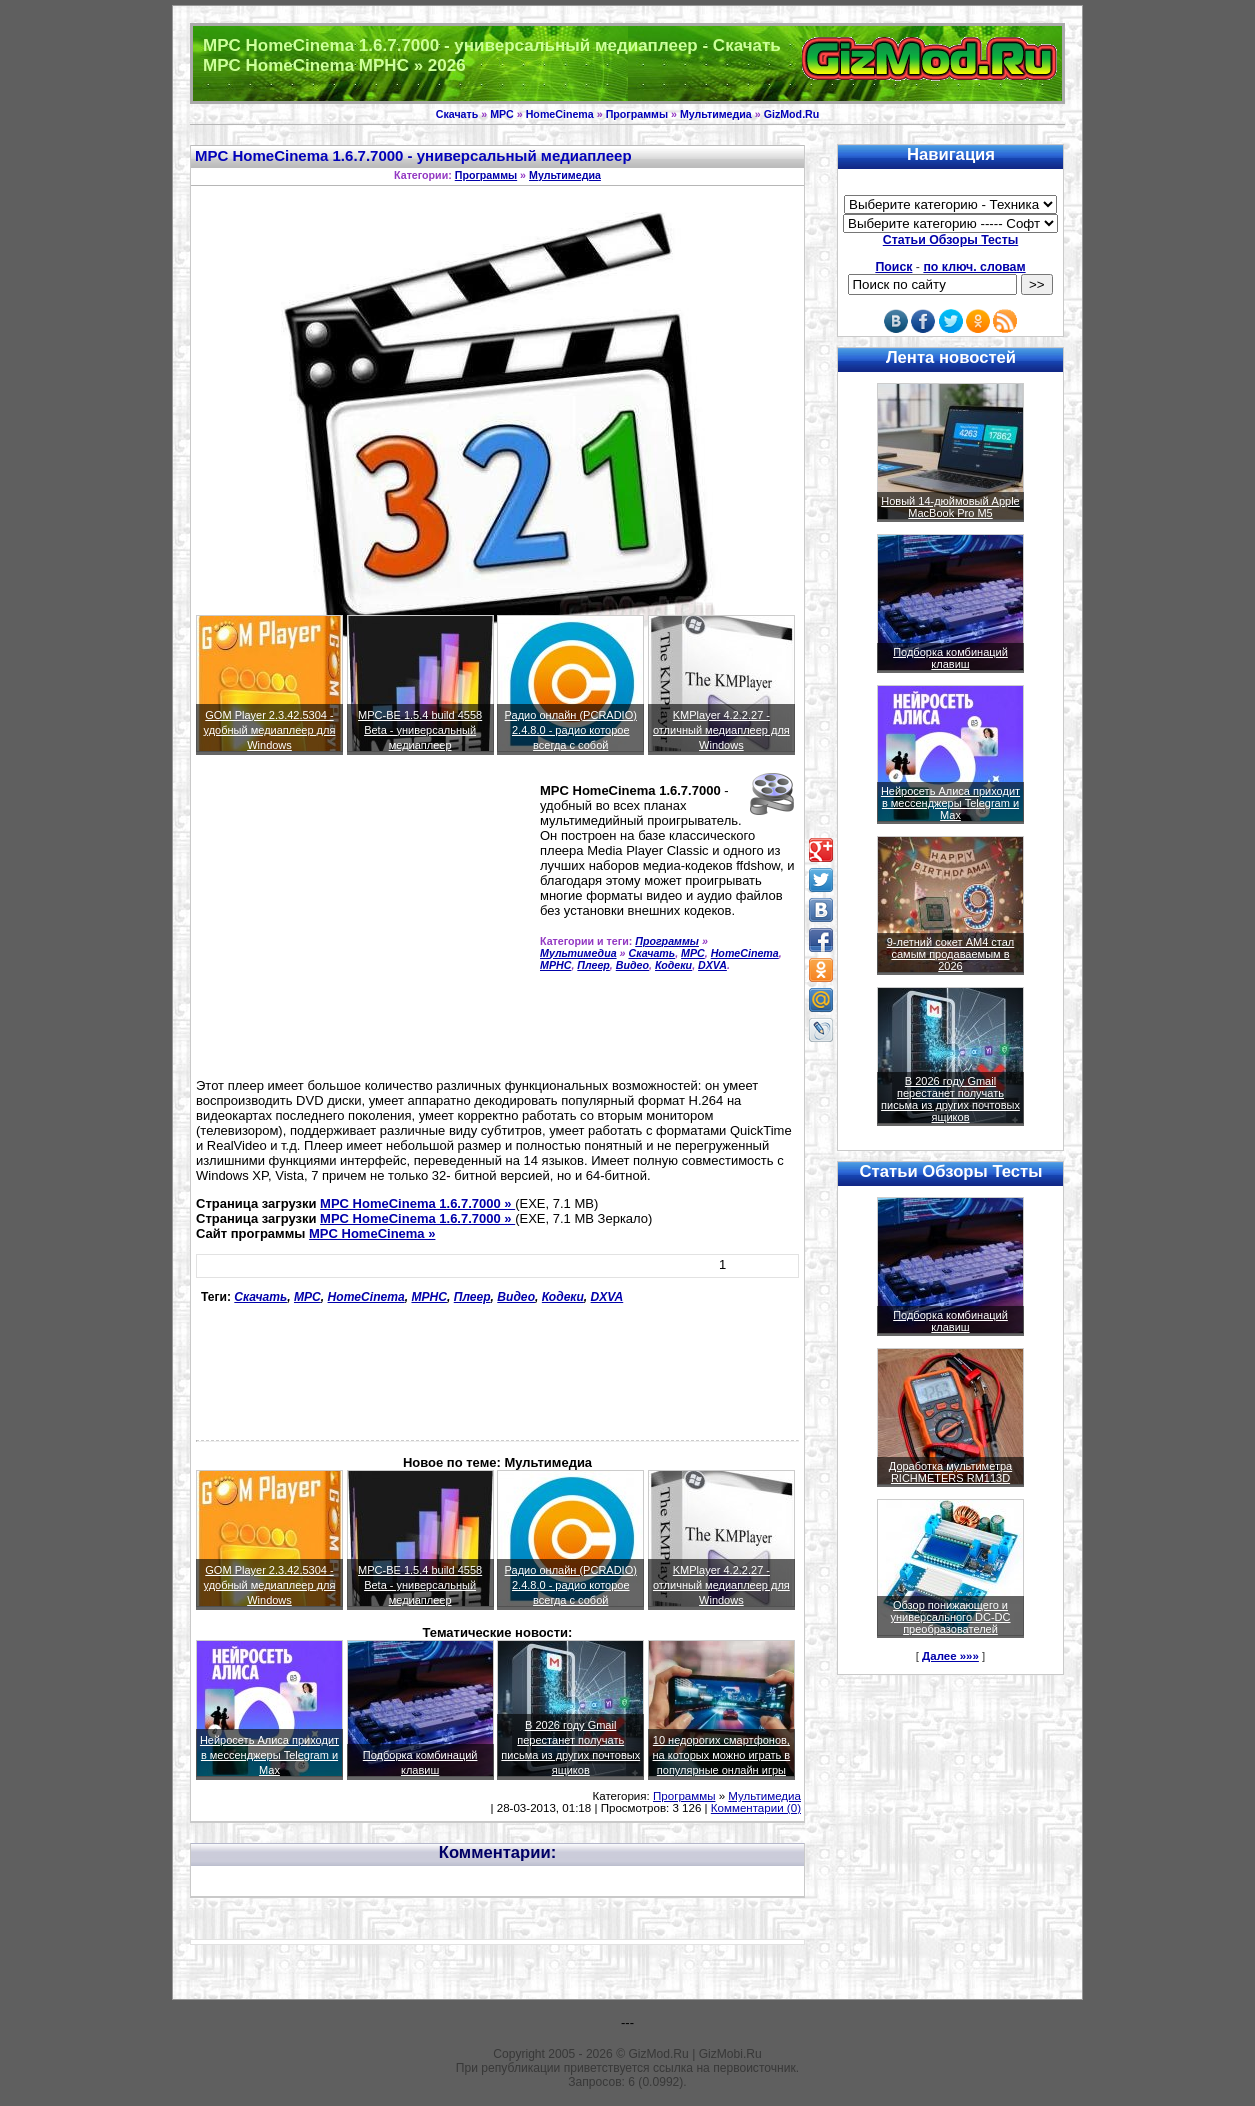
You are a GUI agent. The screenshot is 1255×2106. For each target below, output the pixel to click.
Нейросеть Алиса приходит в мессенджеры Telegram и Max (269, 1755)
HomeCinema (560, 114)
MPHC (555, 965)
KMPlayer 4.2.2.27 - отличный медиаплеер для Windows (721, 730)
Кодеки (673, 965)
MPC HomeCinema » (372, 1233)
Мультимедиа (716, 114)
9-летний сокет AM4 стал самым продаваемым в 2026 (951, 954)
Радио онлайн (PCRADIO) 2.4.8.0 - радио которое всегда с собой (571, 730)
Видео (632, 965)
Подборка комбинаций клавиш (950, 658)
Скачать (457, 114)
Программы (637, 114)
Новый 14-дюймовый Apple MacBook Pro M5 (950, 507)
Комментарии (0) (756, 1808)
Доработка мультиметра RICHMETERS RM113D (950, 1472)
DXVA (712, 965)
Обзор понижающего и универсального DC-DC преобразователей (950, 1617)
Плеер (593, 965)
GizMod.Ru (792, 114)
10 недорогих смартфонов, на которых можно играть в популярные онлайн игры (722, 1755)
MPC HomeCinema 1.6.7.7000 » (417, 1203)
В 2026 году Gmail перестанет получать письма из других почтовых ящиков (950, 1099)
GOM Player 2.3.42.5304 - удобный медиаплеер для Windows (270, 730)
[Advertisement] (364, 925)
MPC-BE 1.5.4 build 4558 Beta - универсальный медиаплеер (420, 730)
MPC (502, 114)
